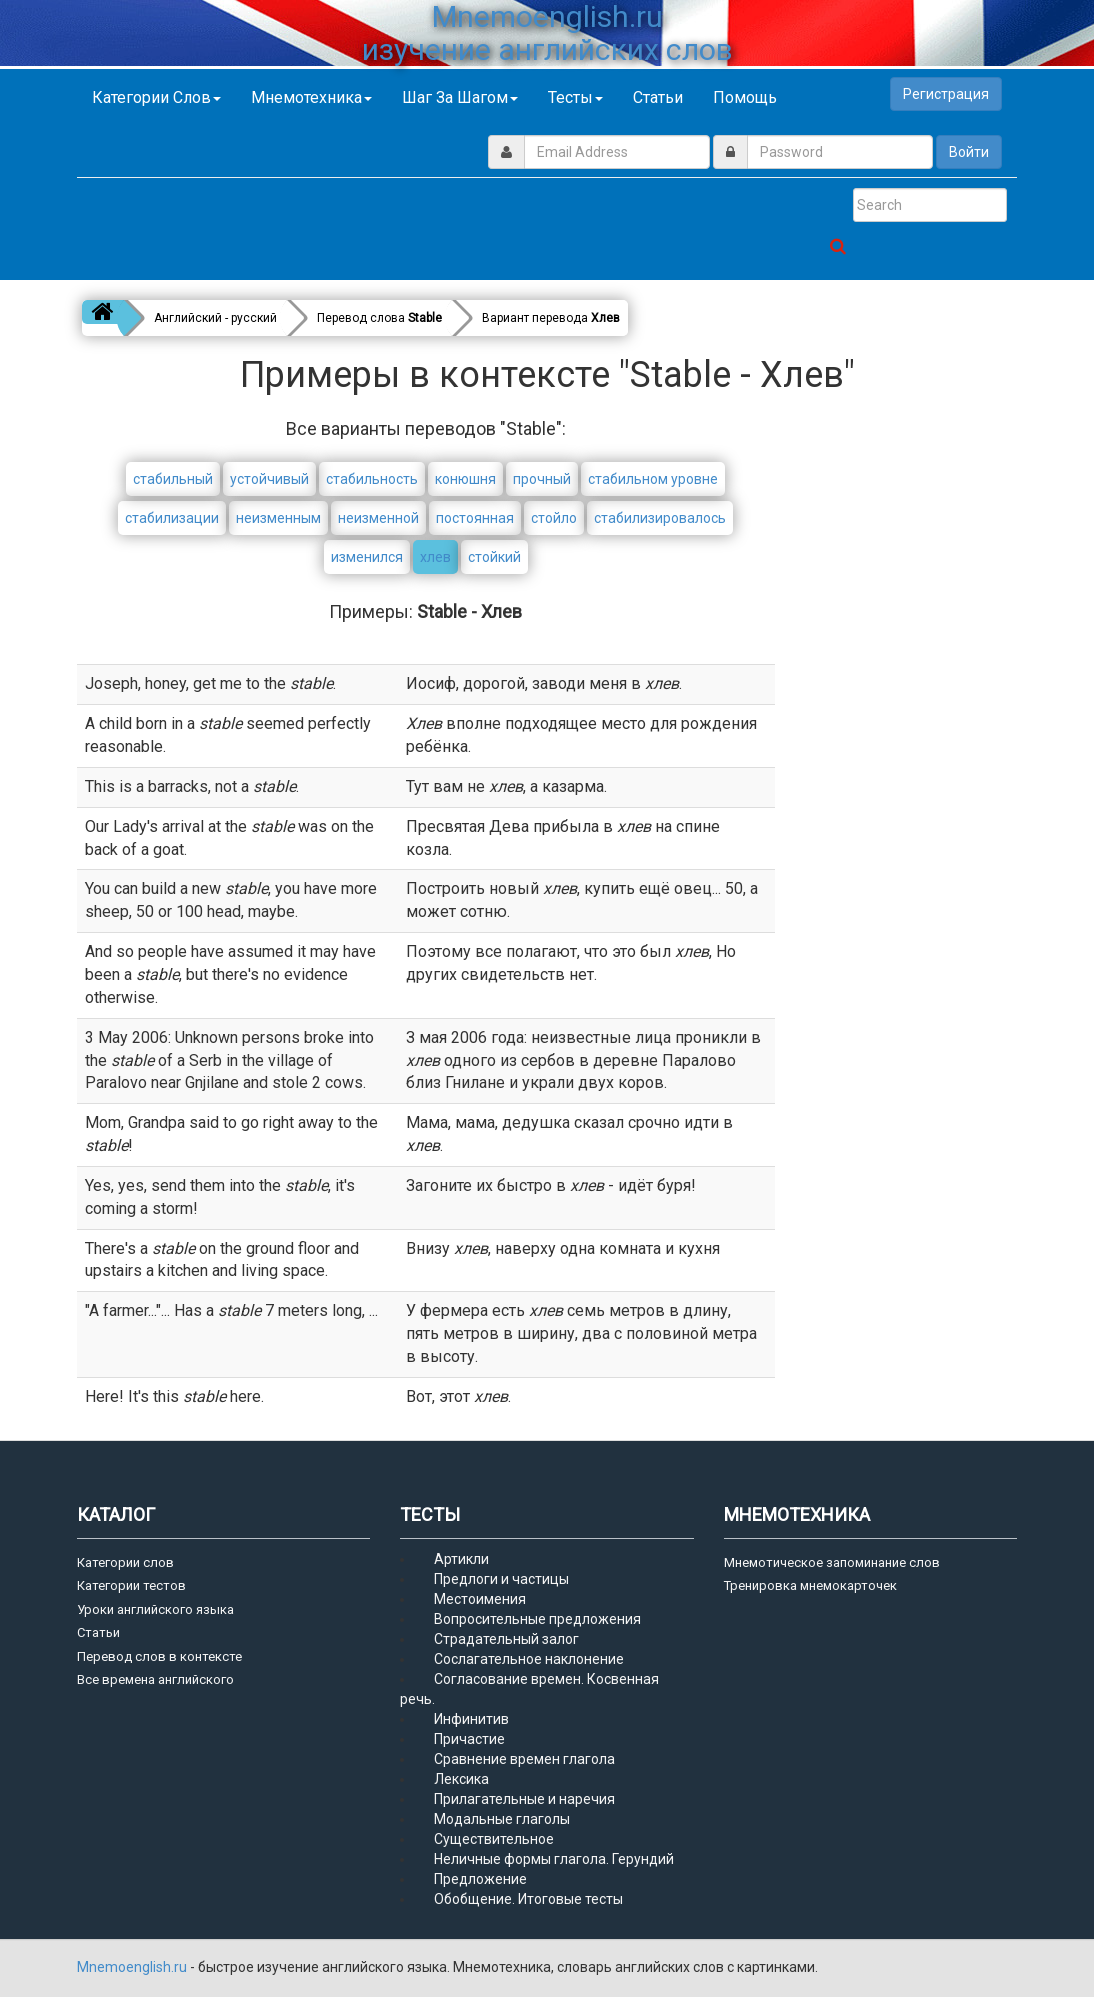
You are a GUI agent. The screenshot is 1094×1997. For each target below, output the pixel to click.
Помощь (745, 97)
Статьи (658, 97)
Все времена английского (155, 1679)
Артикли (461, 1559)
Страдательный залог (506, 1639)
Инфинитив (471, 1719)
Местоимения (480, 1599)
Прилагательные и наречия (524, 1799)
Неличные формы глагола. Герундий (554, 1859)
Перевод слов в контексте (159, 1656)
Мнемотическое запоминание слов (832, 1562)
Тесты (575, 97)
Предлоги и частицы (501, 1579)
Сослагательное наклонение (529, 1659)
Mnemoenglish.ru (133, 1967)
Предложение (480, 1879)
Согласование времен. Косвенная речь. (529, 1689)
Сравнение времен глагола (524, 1759)
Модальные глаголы (502, 1819)
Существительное (494, 1839)
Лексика (461, 1779)
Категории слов (156, 97)
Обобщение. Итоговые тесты (528, 1899)
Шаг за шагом (460, 97)
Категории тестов (131, 1585)
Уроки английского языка (155, 1609)
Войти (969, 152)
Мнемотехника (311, 97)
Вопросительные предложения (537, 1619)
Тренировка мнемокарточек (810, 1585)
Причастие (469, 1739)
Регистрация (946, 94)
